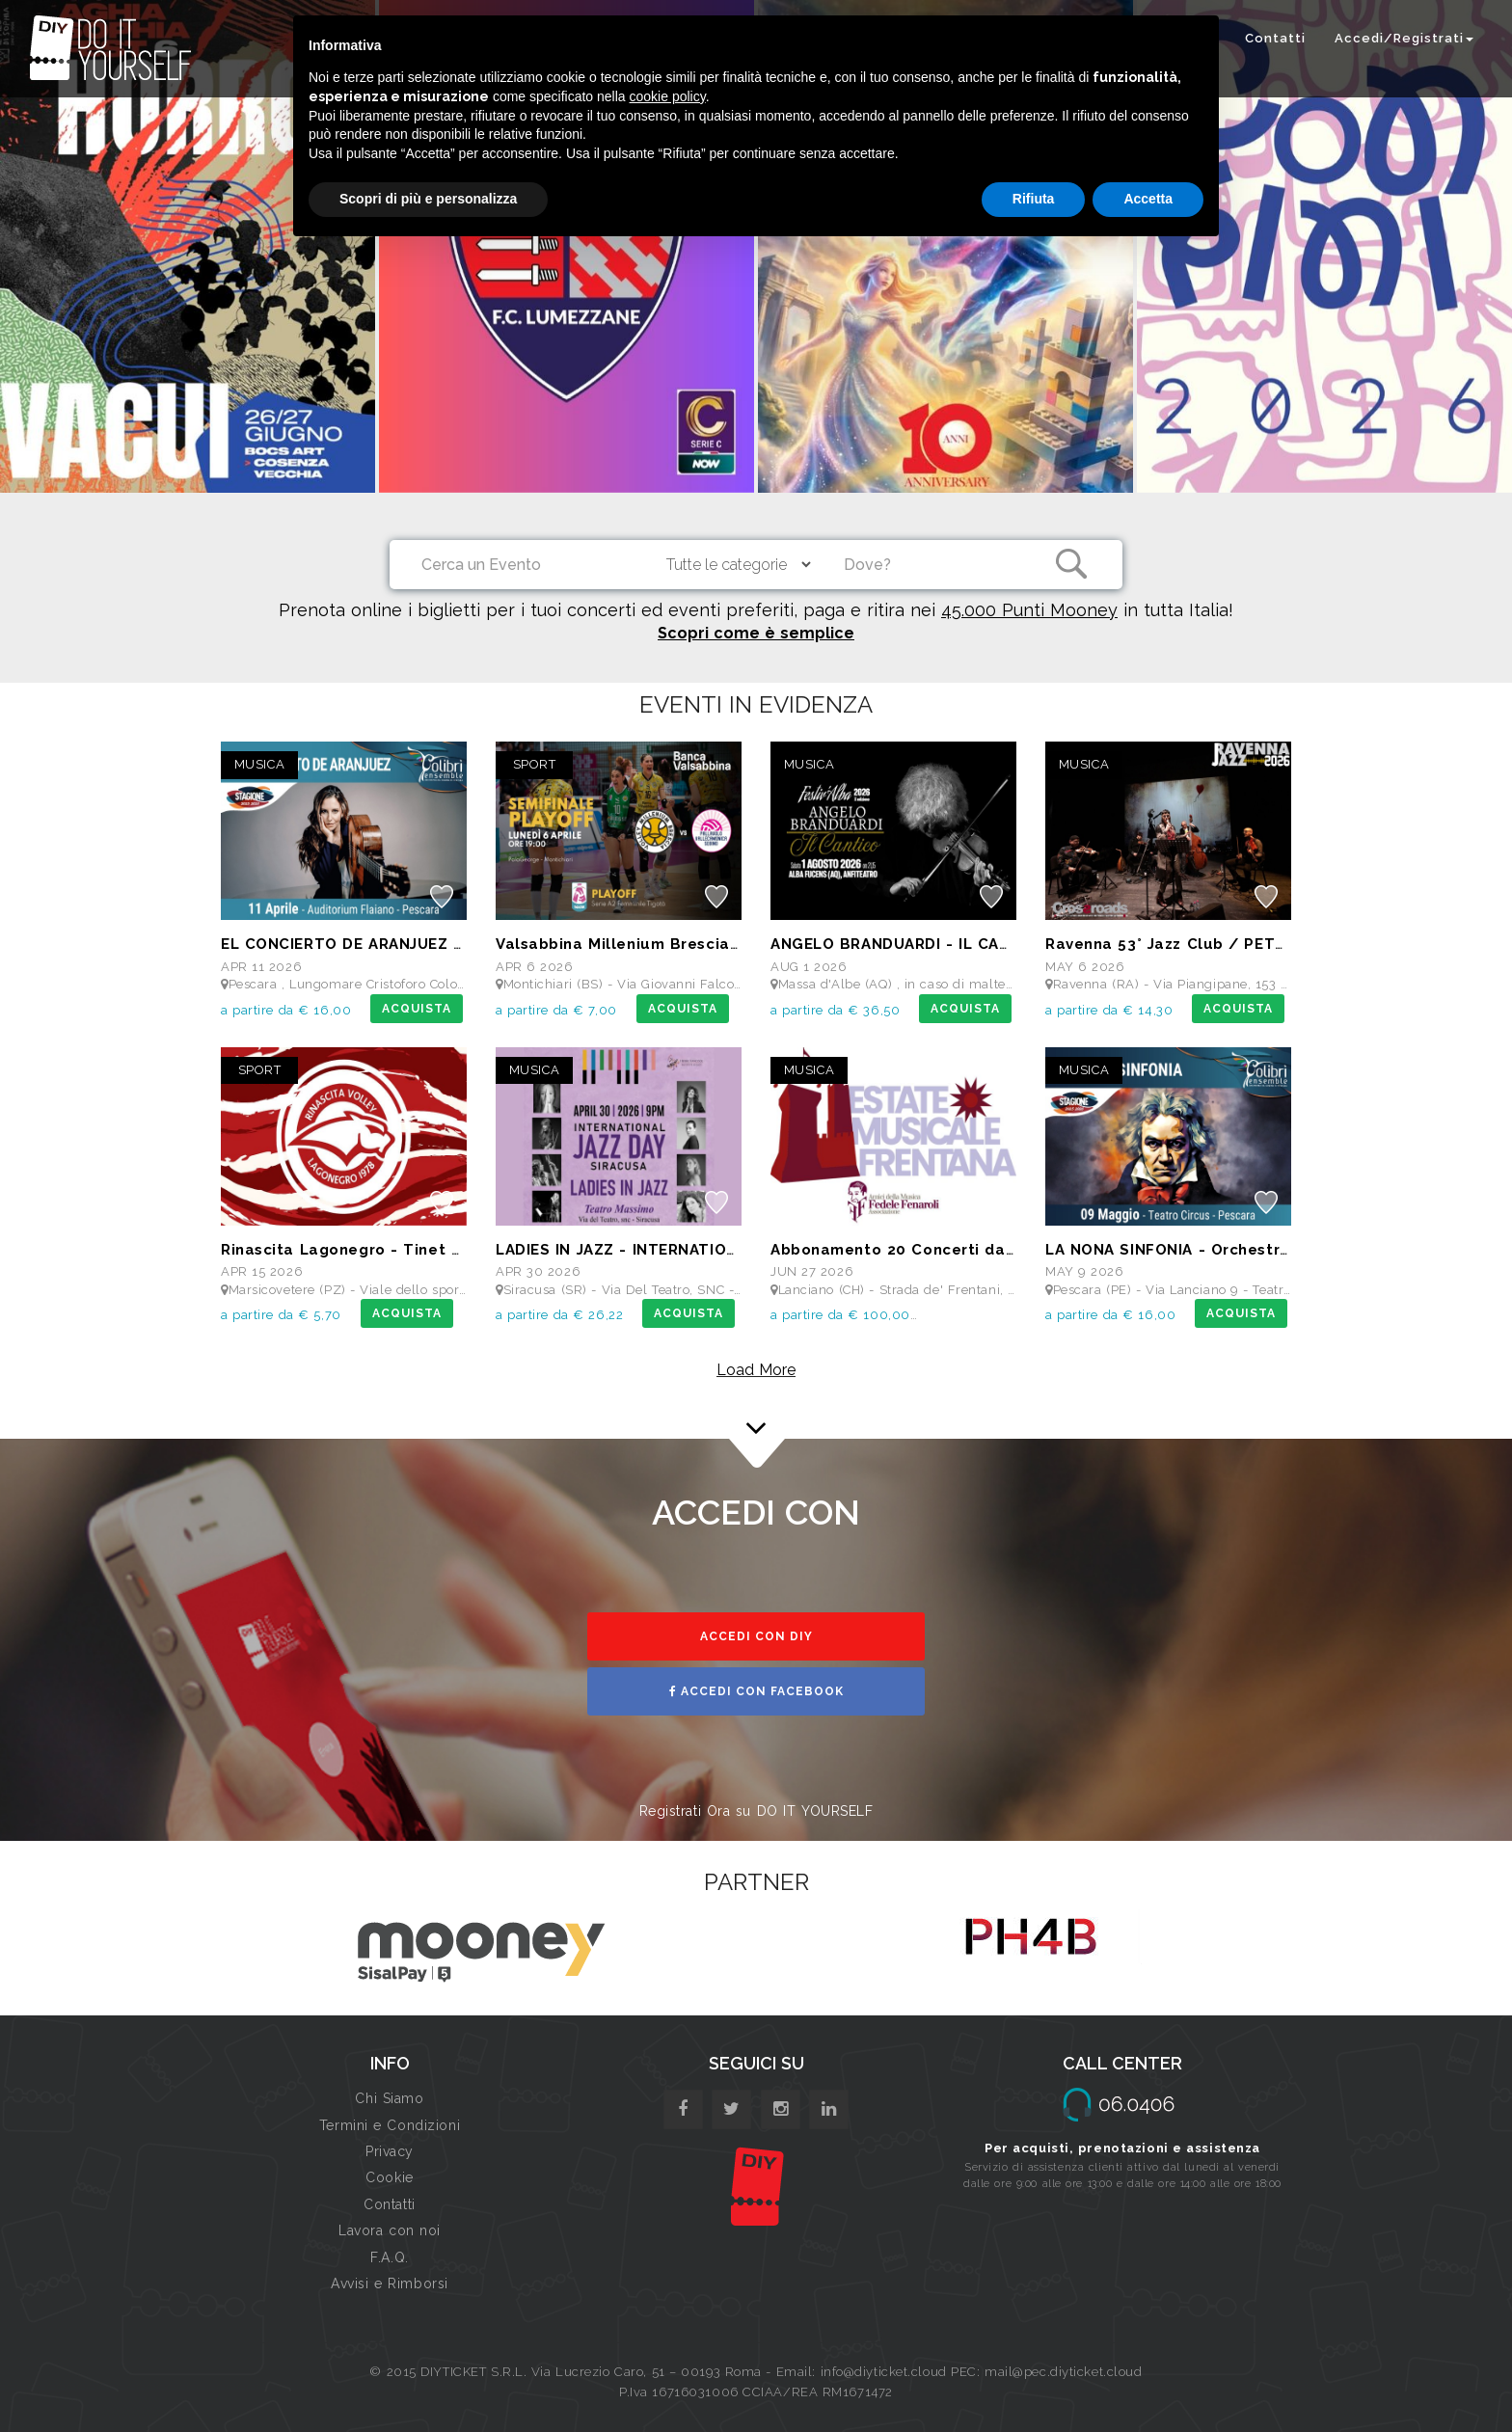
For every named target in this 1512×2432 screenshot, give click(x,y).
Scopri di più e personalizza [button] (428, 198)
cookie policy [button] (668, 96)
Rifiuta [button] (1033, 198)
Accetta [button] (1148, 198)
